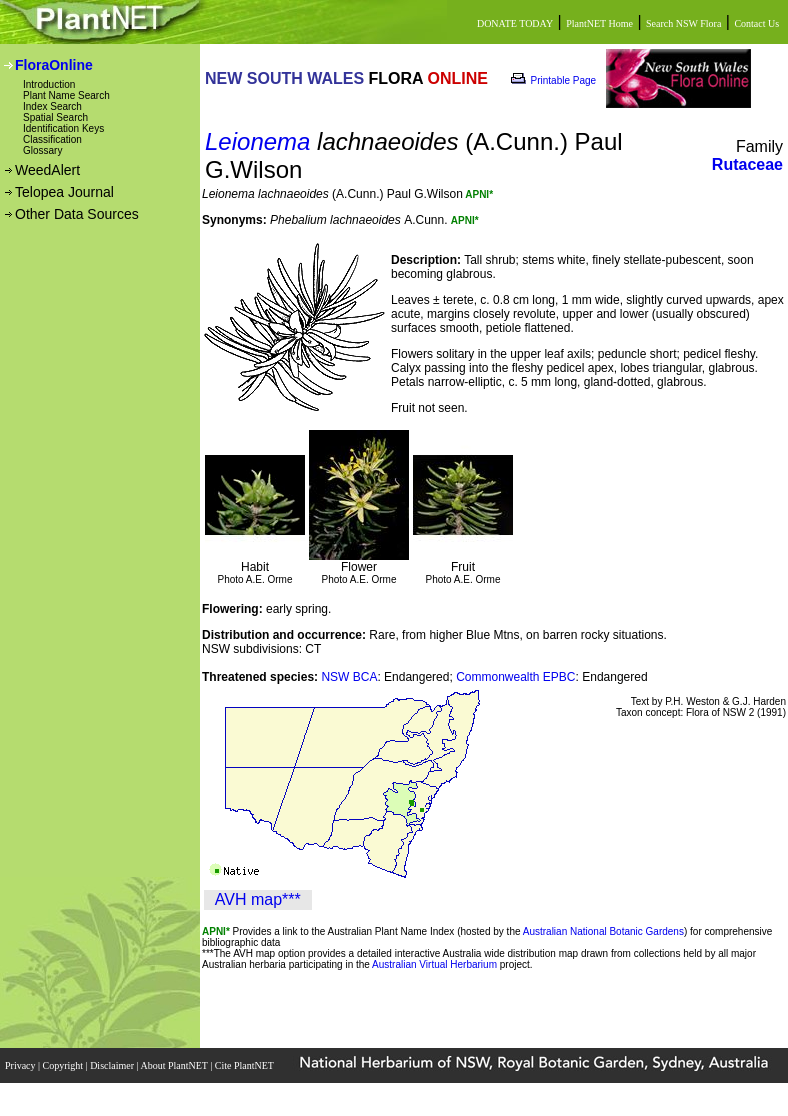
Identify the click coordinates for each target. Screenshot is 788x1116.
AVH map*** (258, 899)
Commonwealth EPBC (515, 677)
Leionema (257, 141)
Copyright (64, 1065)
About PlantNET (175, 1065)
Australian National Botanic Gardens (603, 931)
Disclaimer (113, 1065)
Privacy (21, 1065)
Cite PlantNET (245, 1065)
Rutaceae (747, 164)
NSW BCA (349, 677)
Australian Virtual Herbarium (434, 964)
